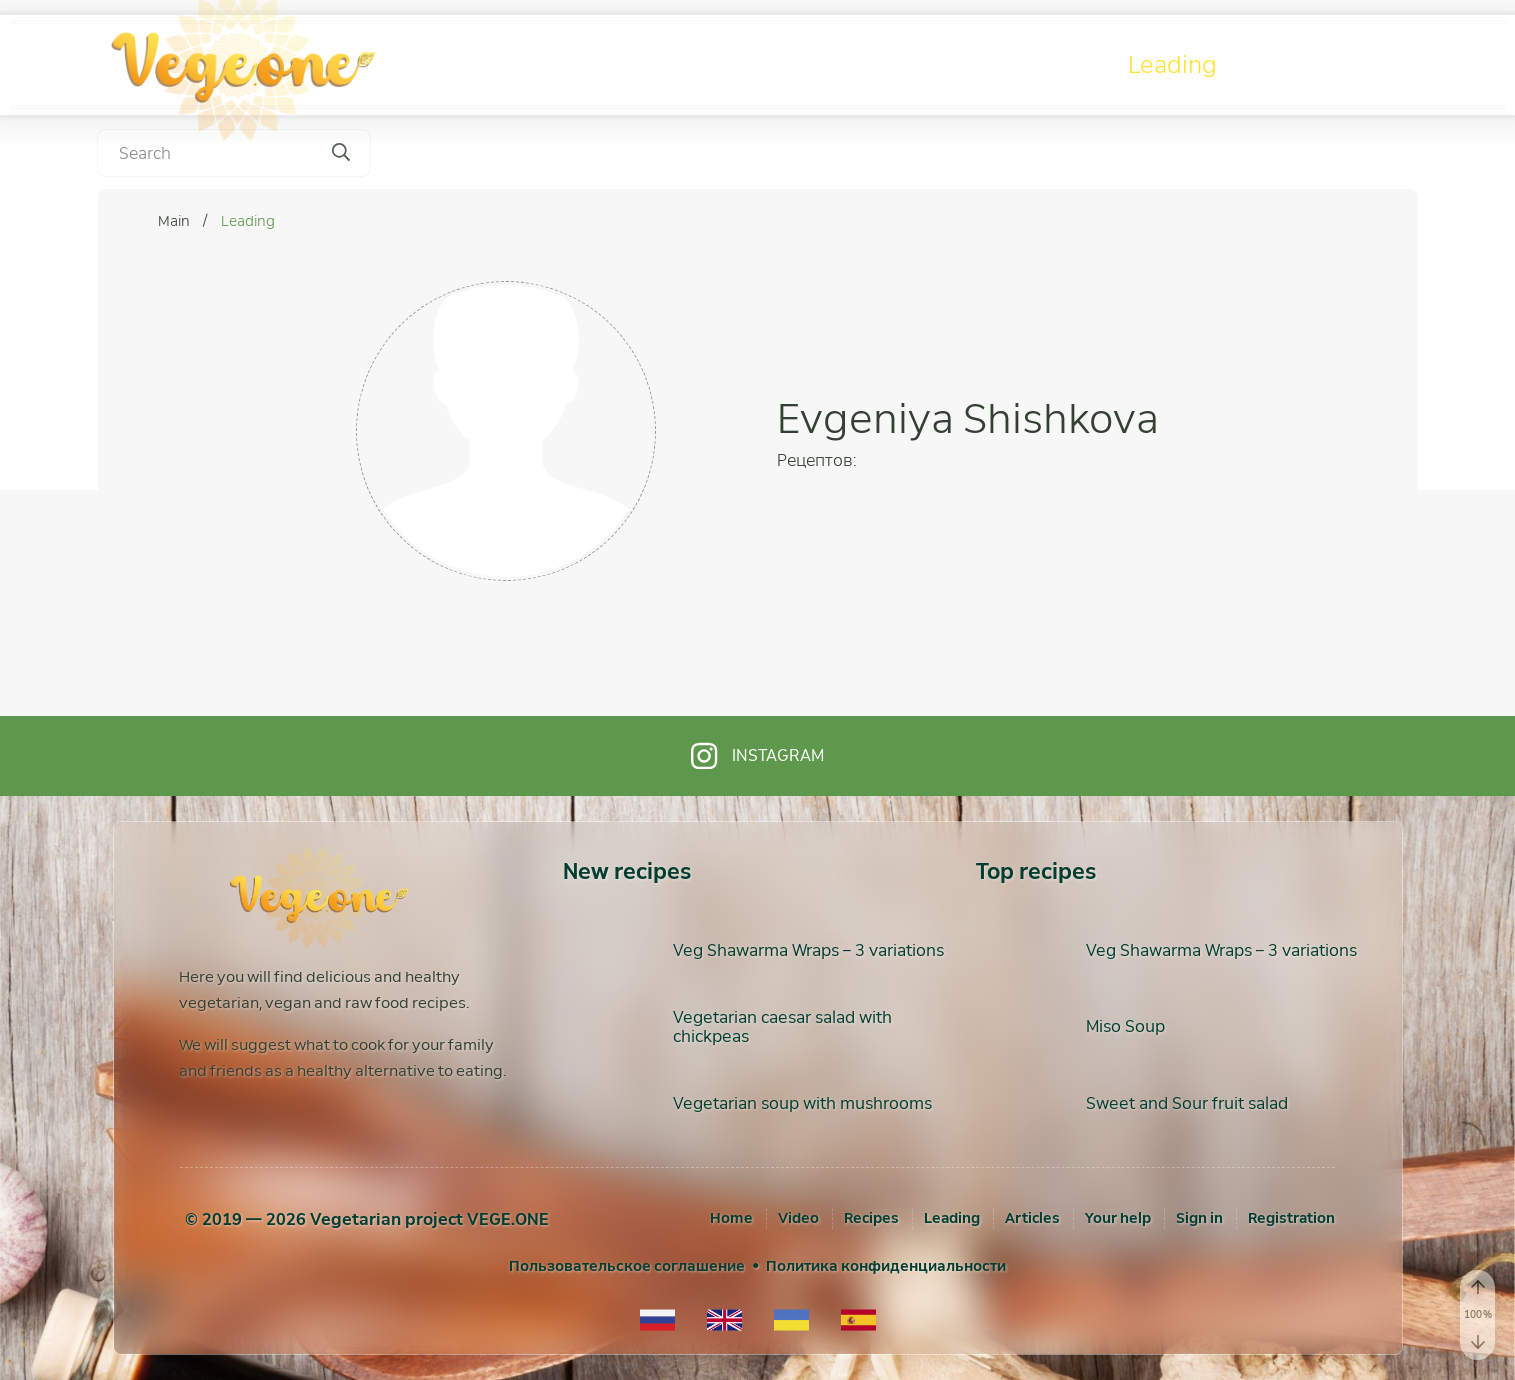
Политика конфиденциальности (886, 1266)
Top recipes (1036, 872)
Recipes (1021, 64)
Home (731, 1218)
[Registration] (1291, 1218)
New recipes (627, 872)
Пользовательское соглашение (627, 1266)
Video (874, 64)
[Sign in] (1199, 1218)
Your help (1118, 1218)
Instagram (757, 756)
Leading (1172, 64)
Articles (1330, 64)
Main (175, 221)
